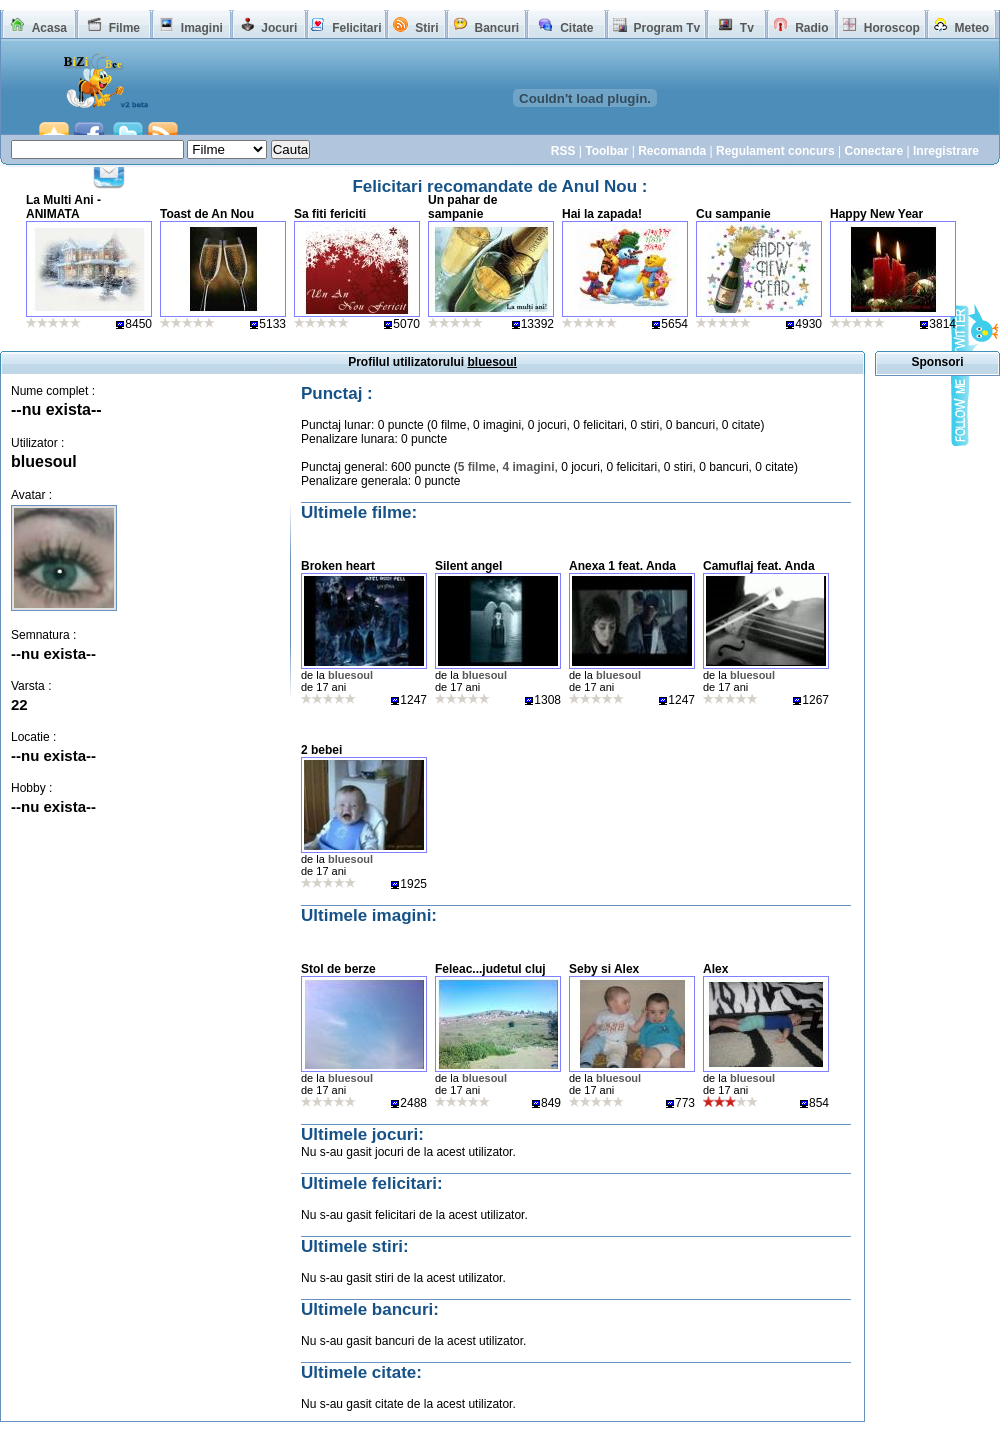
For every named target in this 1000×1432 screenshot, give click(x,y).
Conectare (873, 151)
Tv (747, 28)
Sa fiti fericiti (330, 214)
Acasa (49, 28)
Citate (576, 28)
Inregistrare (946, 151)
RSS (563, 151)
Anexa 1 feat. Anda (622, 566)
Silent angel (468, 566)
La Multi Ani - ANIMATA (63, 207)
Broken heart (338, 566)
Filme (124, 28)
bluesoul (44, 461)
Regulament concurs (775, 151)
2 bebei (321, 750)
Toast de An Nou (207, 214)
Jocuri (279, 28)
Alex (715, 969)
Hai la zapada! (602, 214)
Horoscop (892, 28)
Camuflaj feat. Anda (759, 566)
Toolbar (606, 151)
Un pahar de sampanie (462, 207)
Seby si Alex (604, 969)
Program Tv (666, 28)
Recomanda (672, 151)
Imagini (202, 28)
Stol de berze (338, 969)
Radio (811, 28)
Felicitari (356, 28)
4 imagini (528, 467)
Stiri (426, 28)
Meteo (972, 28)
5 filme (477, 467)
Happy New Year (876, 214)
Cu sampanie (733, 214)
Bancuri (496, 28)
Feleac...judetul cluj (490, 969)
